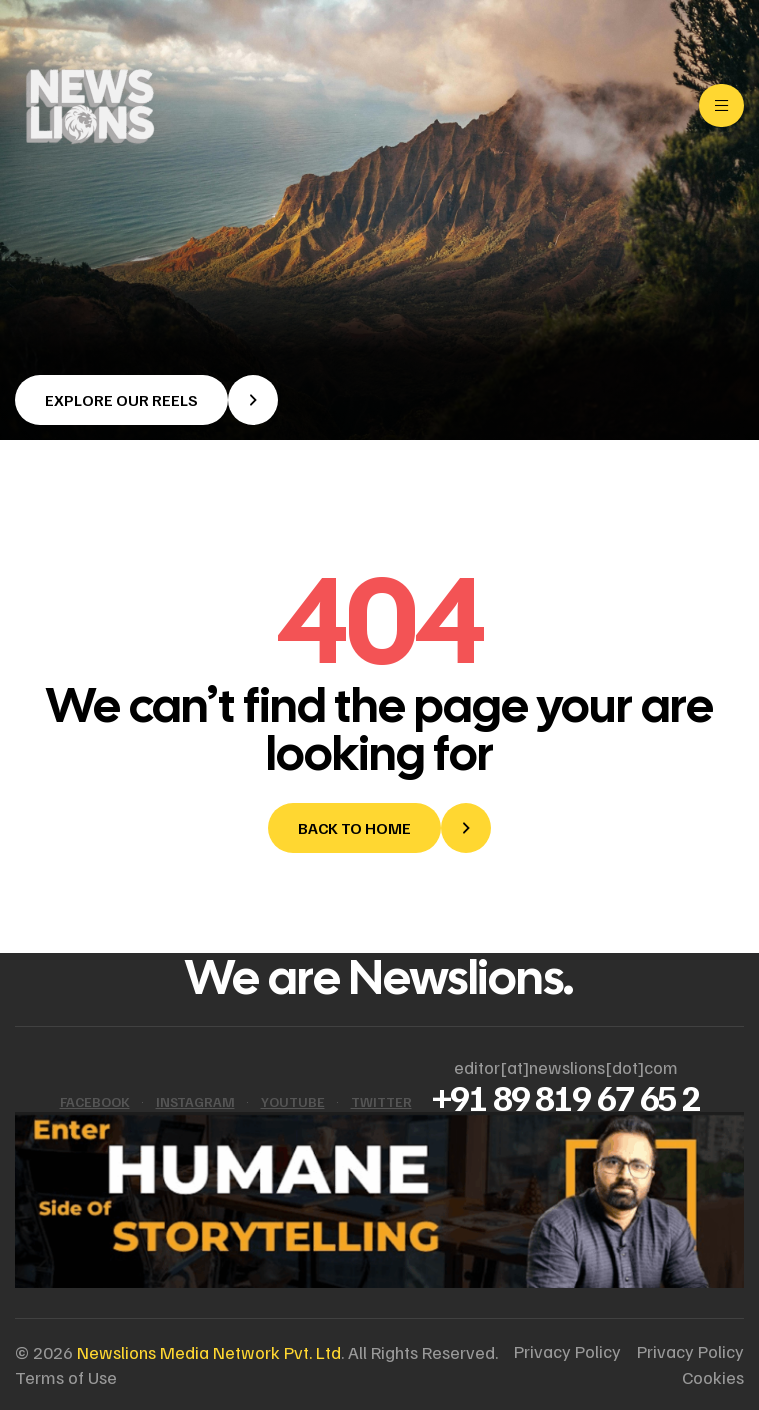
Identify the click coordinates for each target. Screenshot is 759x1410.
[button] (146, 400)
